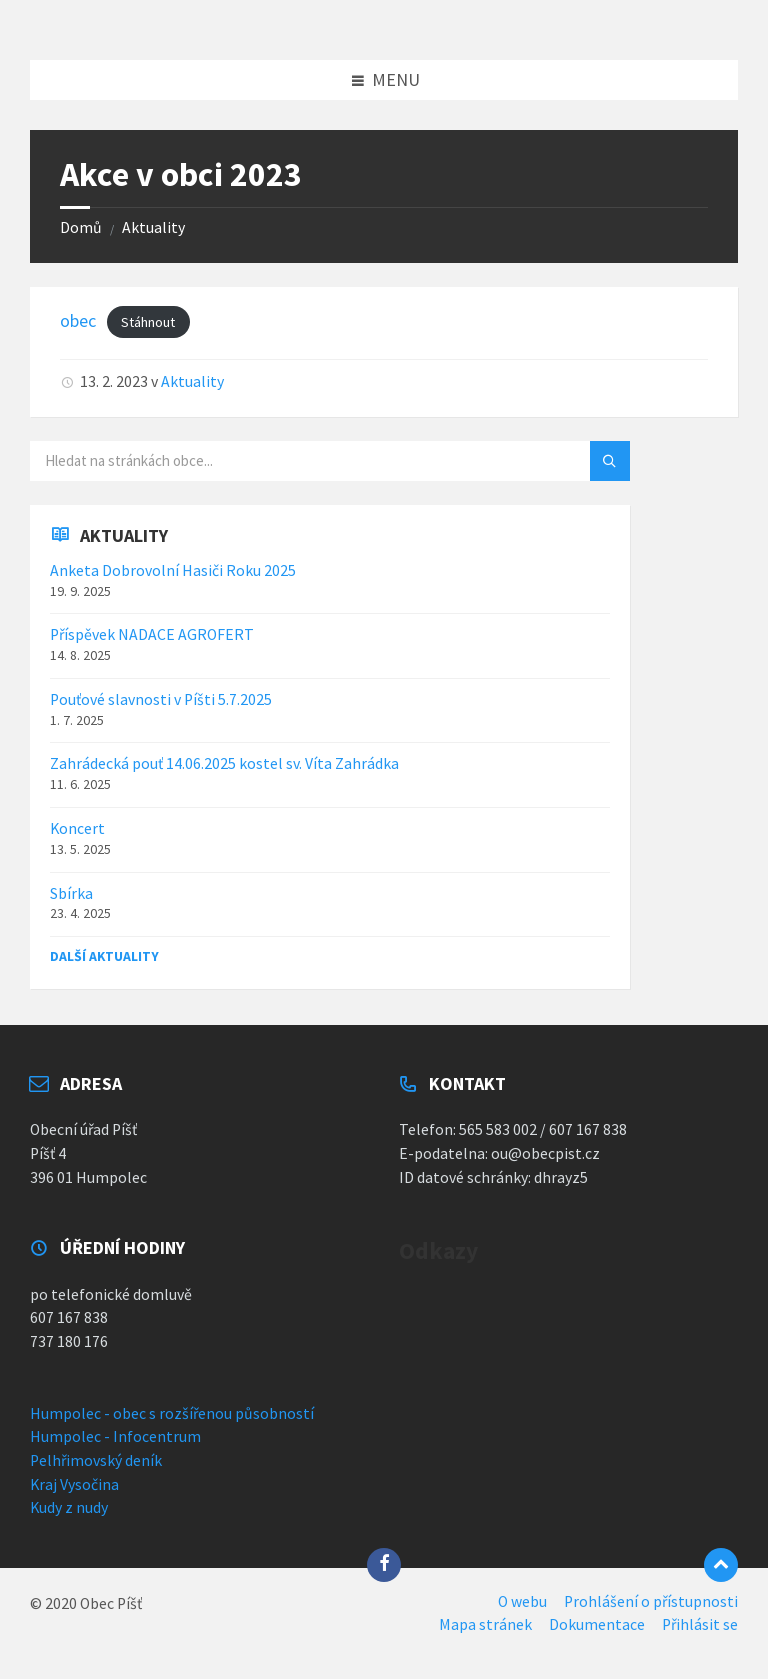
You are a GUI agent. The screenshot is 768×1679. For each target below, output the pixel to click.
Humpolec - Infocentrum (115, 1436)
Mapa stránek (485, 1624)
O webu (522, 1601)
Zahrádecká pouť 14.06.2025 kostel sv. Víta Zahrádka (224, 763)
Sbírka (71, 893)
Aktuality (153, 227)
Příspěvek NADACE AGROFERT (152, 634)
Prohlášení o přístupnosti (651, 1601)
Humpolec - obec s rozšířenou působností (172, 1413)
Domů (81, 227)
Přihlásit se (700, 1624)
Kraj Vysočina (74, 1484)
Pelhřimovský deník (96, 1460)
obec (78, 320)
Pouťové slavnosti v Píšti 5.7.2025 (161, 699)
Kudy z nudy (69, 1507)
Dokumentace (597, 1624)
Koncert (77, 828)
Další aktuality (104, 956)
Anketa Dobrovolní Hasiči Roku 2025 (173, 570)
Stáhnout (148, 322)
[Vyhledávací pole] (280, 461)
